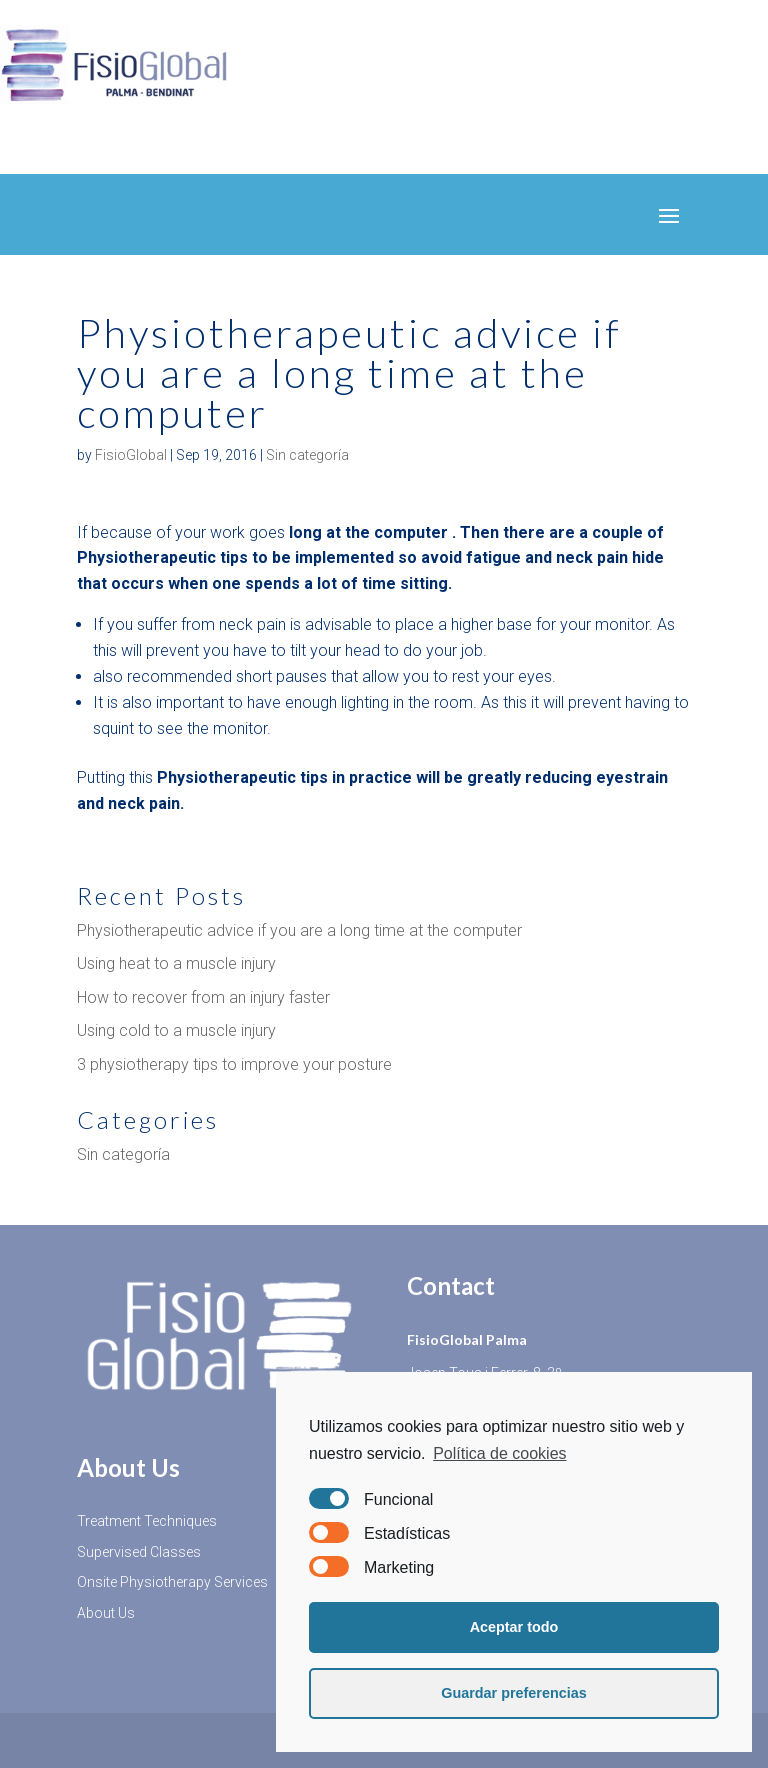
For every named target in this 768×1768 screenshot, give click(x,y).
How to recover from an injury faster (203, 997)
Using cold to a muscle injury (176, 1030)
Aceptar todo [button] (514, 1627)
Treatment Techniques (147, 1521)
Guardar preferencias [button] (514, 1693)
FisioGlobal (131, 455)
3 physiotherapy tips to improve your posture (234, 1064)
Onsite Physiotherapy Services (172, 1582)
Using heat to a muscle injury (176, 963)
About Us (106, 1613)
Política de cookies (499, 1453)
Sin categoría (307, 455)
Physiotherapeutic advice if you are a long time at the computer (299, 930)
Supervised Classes (139, 1552)
